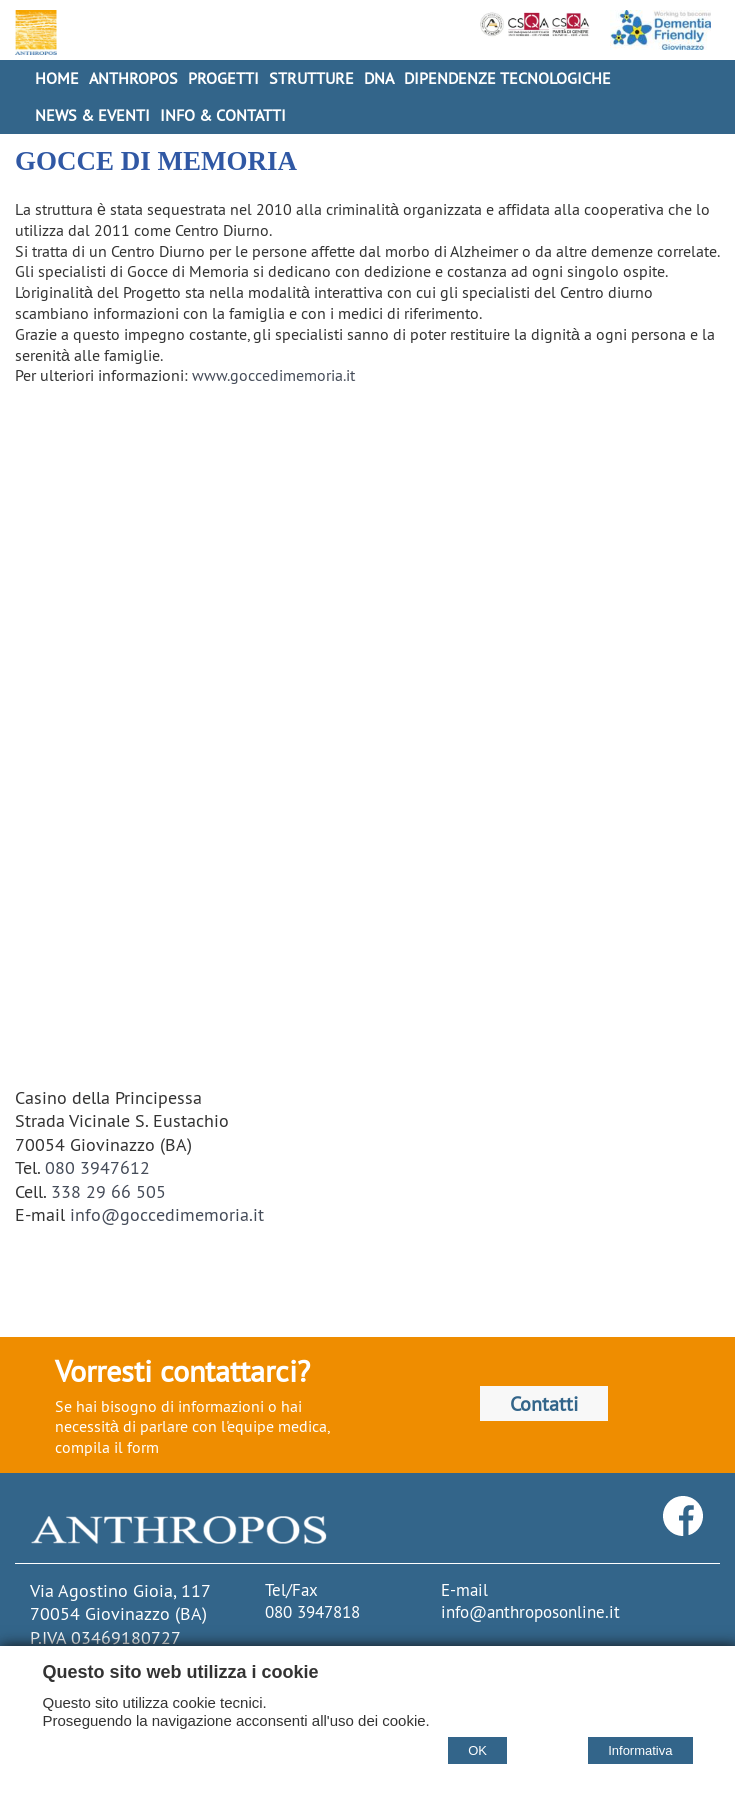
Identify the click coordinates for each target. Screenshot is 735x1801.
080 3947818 (312, 1612)
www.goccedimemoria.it (273, 375)
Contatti (544, 1403)
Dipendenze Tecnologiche (507, 78)
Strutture (311, 78)
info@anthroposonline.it (530, 1612)
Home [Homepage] (57, 78)
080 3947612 (97, 1167)
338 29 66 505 (108, 1191)
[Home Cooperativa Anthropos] (33, 32)
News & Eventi (92, 115)
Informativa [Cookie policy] (640, 1750)
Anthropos (133, 78)
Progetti (223, 78)
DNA (379, 78)
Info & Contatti (223, 115)
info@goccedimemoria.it (167, 1214)
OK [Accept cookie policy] (477, 1750)
